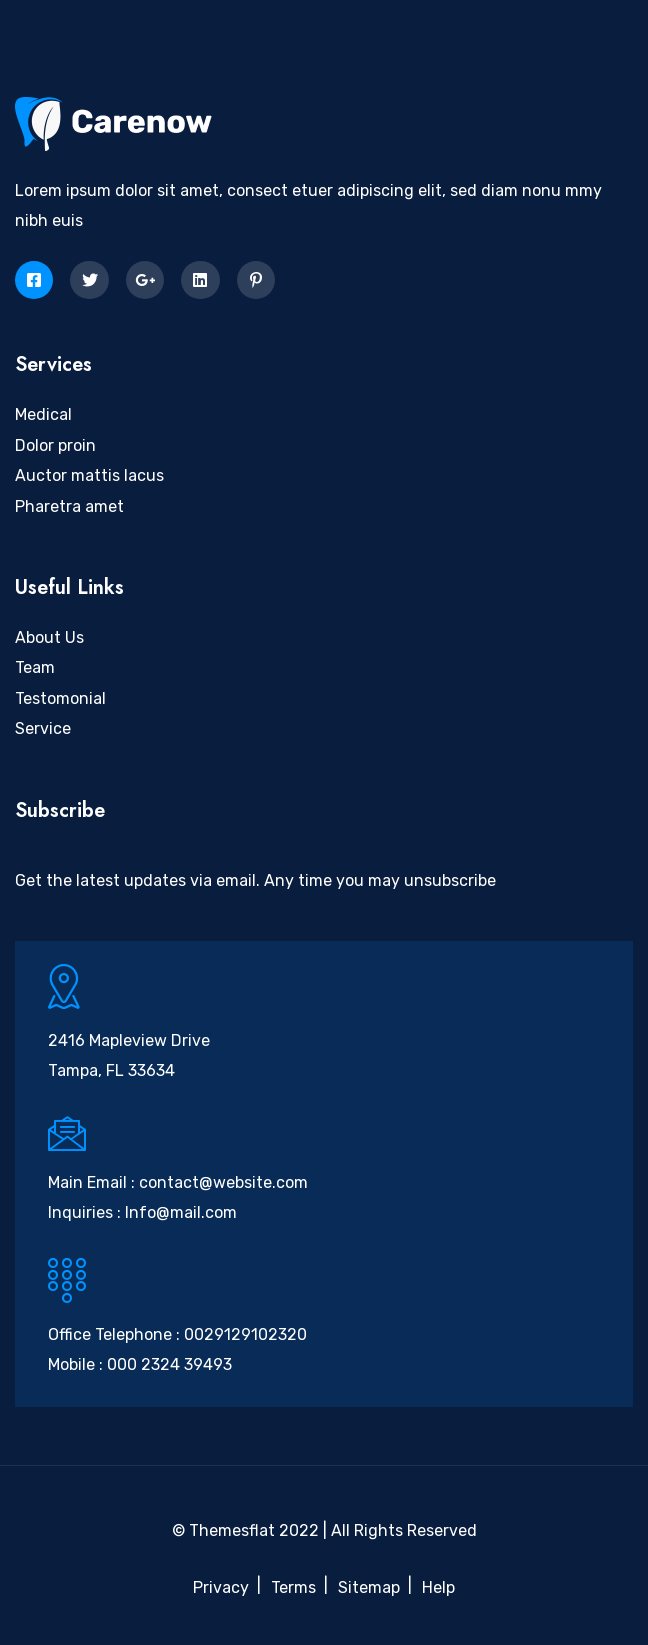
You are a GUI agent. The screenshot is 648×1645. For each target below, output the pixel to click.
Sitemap (369, 1587)
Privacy (221, 1587)
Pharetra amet (69, 506)
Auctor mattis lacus (89, 475)
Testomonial (60, 698)
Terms (293, 1587)
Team (35, 667)
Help (438, 1587)
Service (43, 728)
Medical (43, 414)
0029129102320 (245, 1334)
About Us (49, 637)
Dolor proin (55, 445)
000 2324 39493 (169, 1364)
